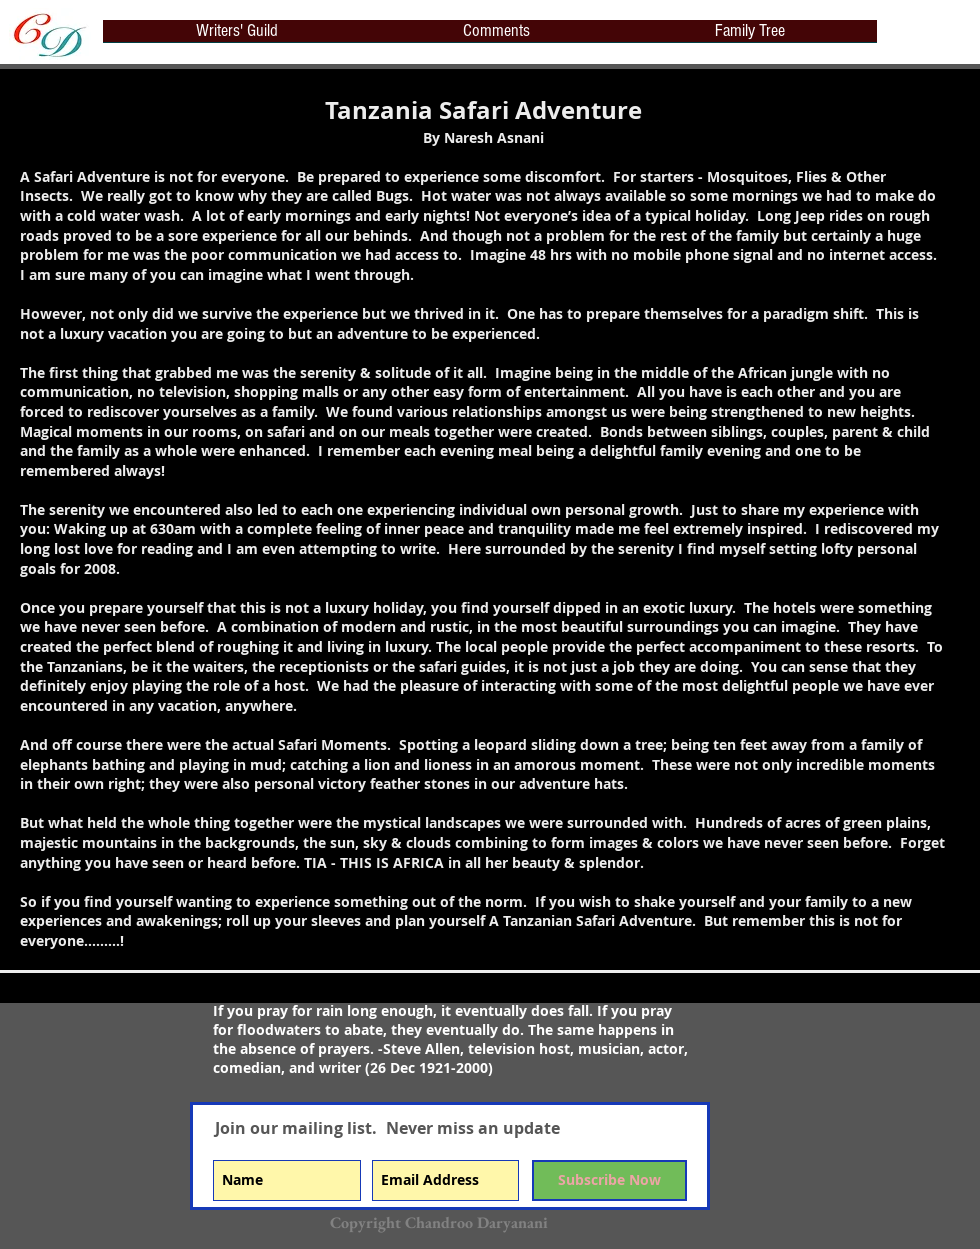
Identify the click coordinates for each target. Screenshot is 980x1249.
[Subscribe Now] (609, 1180)
